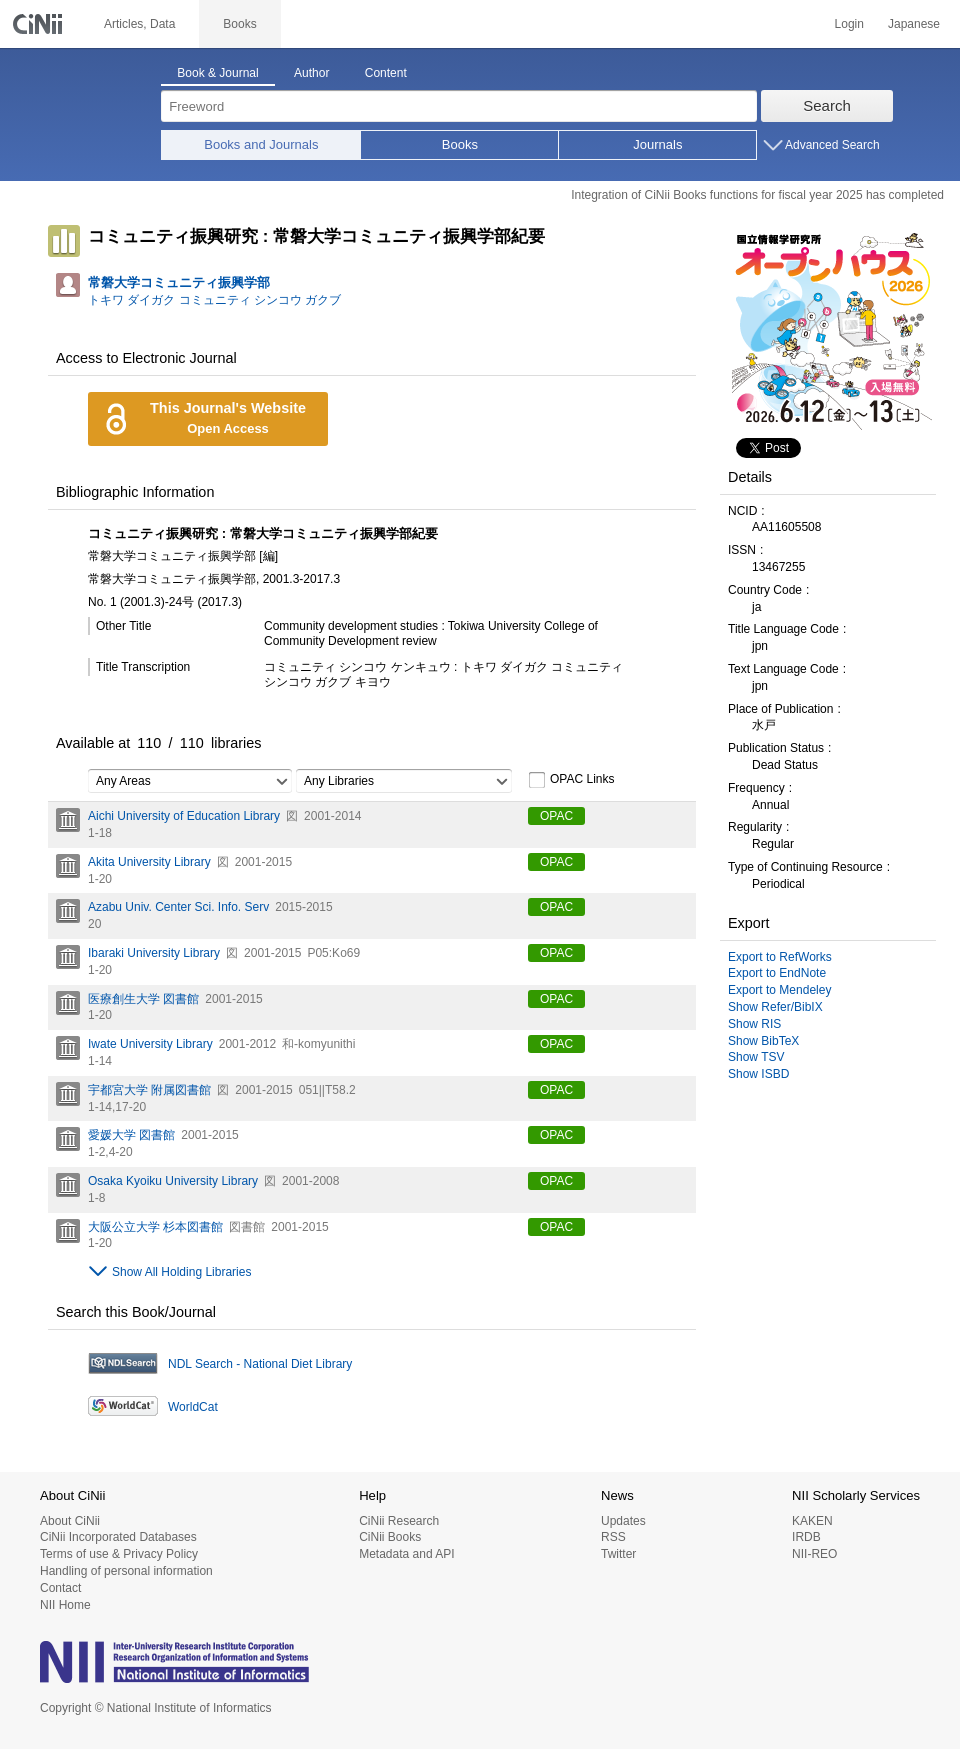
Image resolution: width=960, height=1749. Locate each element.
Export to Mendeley (779, 990)
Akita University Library (149, 862)
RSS (613, 1537)
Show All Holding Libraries (181, 1272)
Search (827, 105)
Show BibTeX (763, 1041)
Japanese (914, 24)
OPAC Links (571, 780)
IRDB (806, 1537)
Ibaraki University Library (154, 953)
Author (311, 73)
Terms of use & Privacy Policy (119, 1554)
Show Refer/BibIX (775, 1007)
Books (460, 144)
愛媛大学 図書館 (131, 1135)
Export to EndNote (777, 973)
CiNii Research (399, 1521)
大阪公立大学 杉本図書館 (155, 1227)
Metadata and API (406, 1554)
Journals (657, 144)
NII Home (65, 1605)
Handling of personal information (126, 1571)
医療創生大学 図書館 (143, 999)
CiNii (40, 24)
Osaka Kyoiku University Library (173, 1181)
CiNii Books (390, 1537)
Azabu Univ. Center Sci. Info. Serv (178, 907)
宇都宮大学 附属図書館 (149, 1090)
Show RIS (754, 1024)
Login (849, 24)
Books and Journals (261, 144)
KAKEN (812, 1521)
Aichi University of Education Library (184, 816)
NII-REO (814, 1554)
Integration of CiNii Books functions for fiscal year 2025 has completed (757, 195)
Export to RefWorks (780, 957)
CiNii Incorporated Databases (118, 1537)
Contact (60, 1588)
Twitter (618, 1554)
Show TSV (756, 1057)
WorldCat (193, 1407)
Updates (623, 1521)
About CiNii (70, 1521)
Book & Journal (217, 73)
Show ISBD (758, 1074)
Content (386, 73)
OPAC (556, 816)
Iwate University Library (150, 1044)
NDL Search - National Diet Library (260, 1364)
